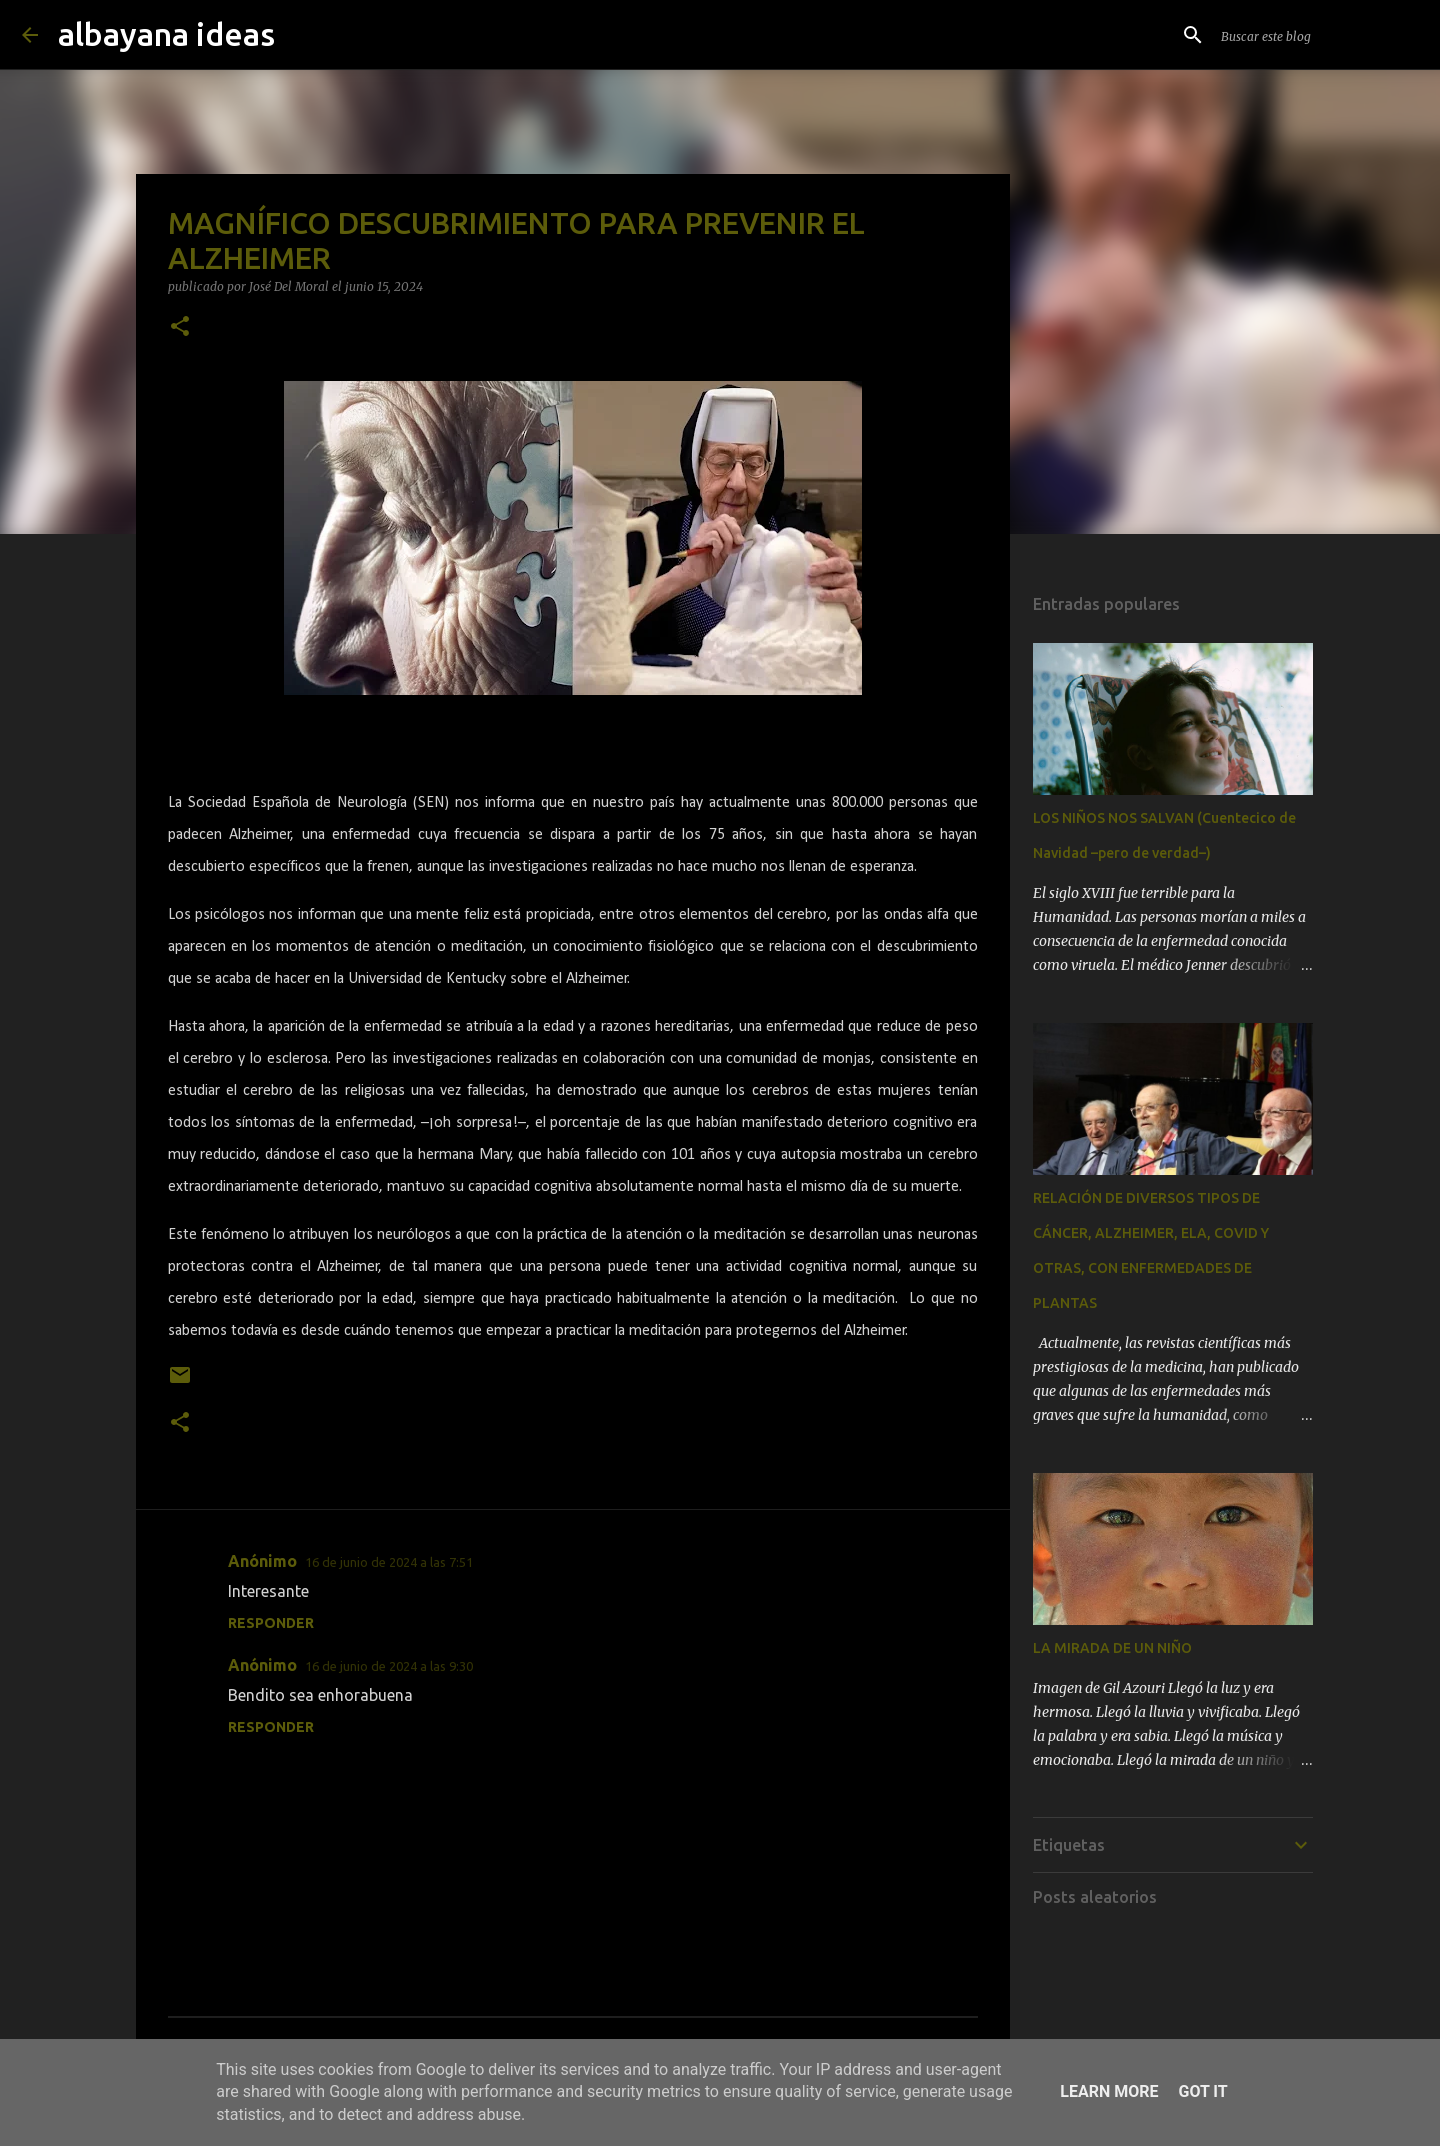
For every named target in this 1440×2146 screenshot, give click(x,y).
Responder (271, 1623)
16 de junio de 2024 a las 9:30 (389, 1666)
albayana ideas (166, 34)
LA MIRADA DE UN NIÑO (1112, 1648)
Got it (1202, 2091)
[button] (180, 327)
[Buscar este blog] (1318, 35)
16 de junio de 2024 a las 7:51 (389, 1562)
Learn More (1109, 2091)
